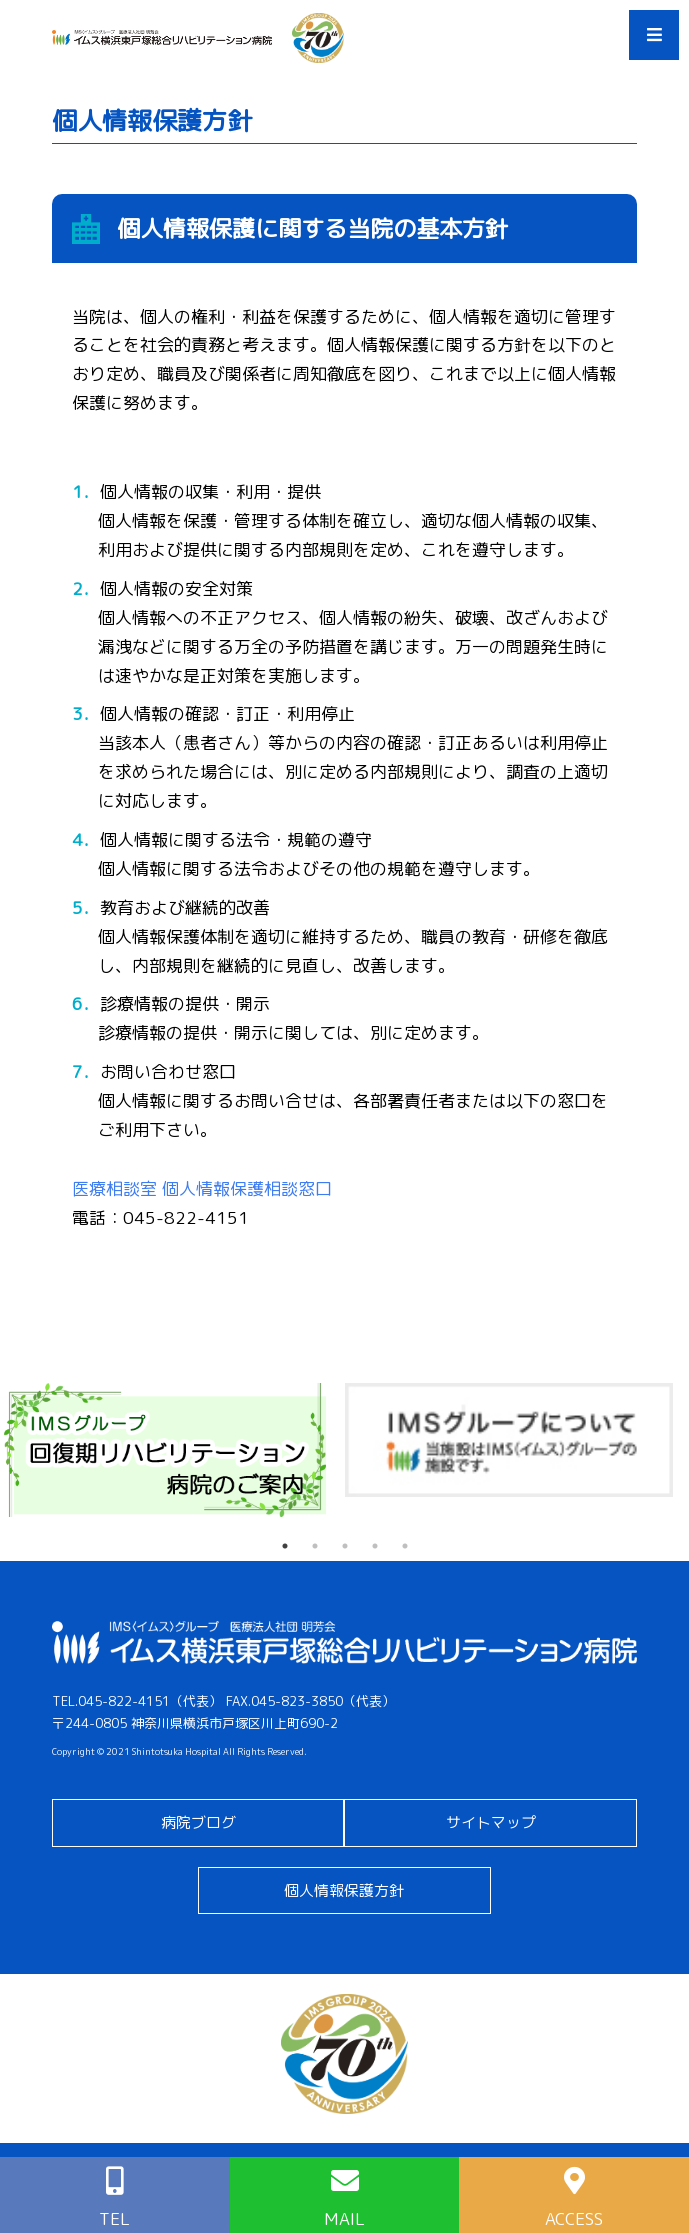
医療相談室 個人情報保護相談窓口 (202, 1188)
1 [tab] (285, 1546)
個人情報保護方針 (344, 1890)
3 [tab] (345, 1546)
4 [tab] (375, 1546)
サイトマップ (491, 1822)
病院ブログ (198, 1822)
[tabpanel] (172, 1450)
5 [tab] (405, 1546)
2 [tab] (315, 1546)
